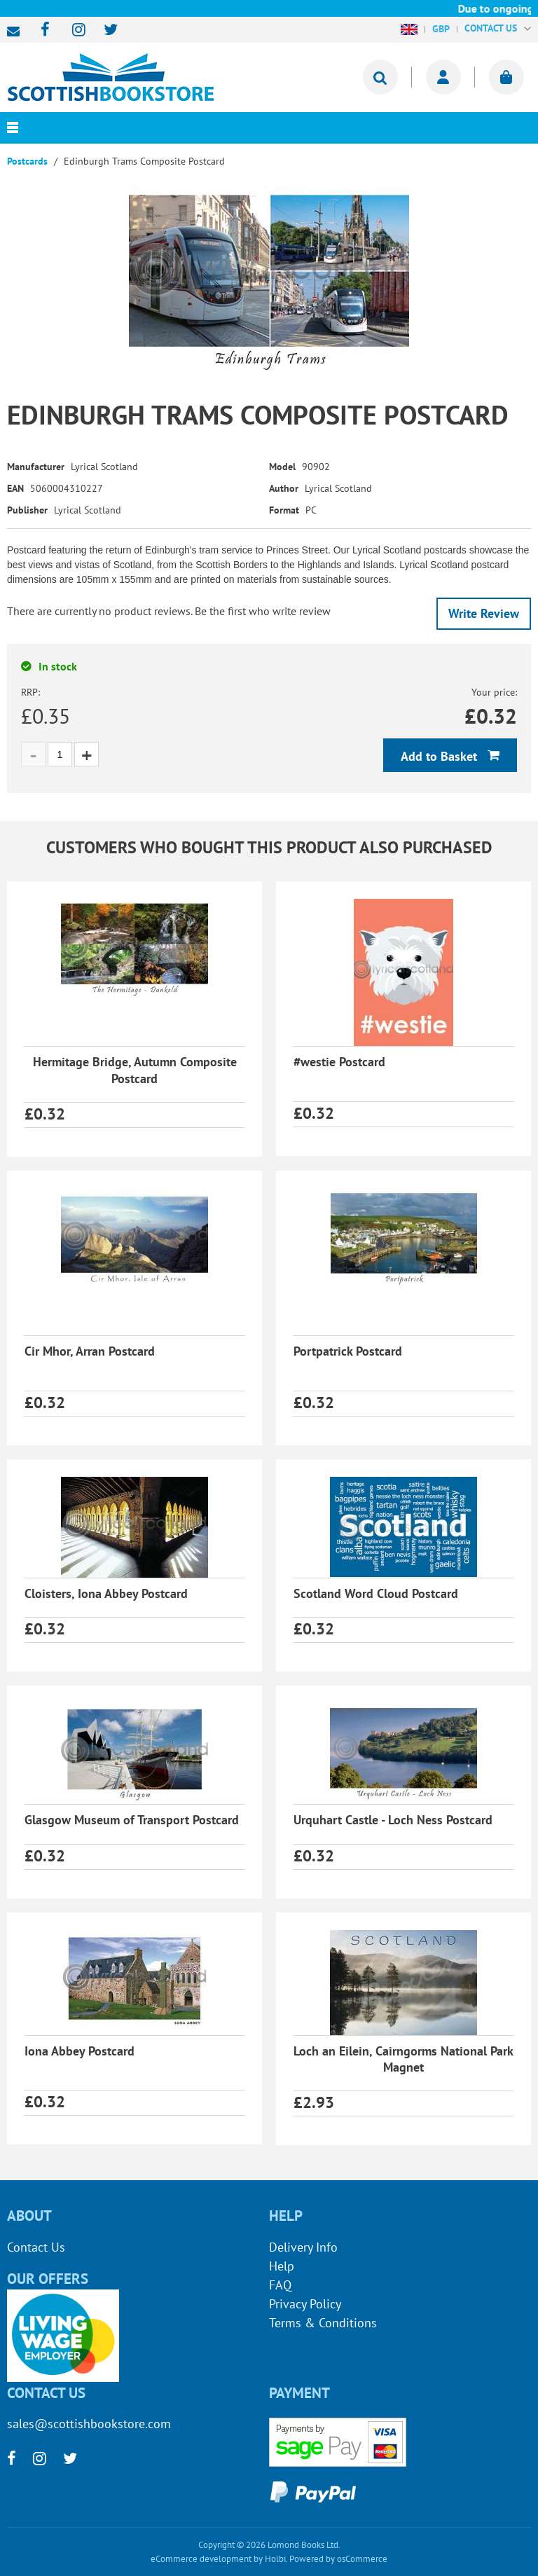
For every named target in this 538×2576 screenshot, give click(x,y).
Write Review (483, 613)
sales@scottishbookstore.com (17, 31)
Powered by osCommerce (338, 2559)
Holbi (275, 2559)
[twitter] (104, 30)
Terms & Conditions (323, 2323)
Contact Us (36, 2247)
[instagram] (72, 30)
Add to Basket (441, 756)
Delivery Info (303, 2247)
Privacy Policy (305, 2304)
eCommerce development (201, 2559)
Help (281, 2266)
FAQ (280, 2285)
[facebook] (41, 30)
